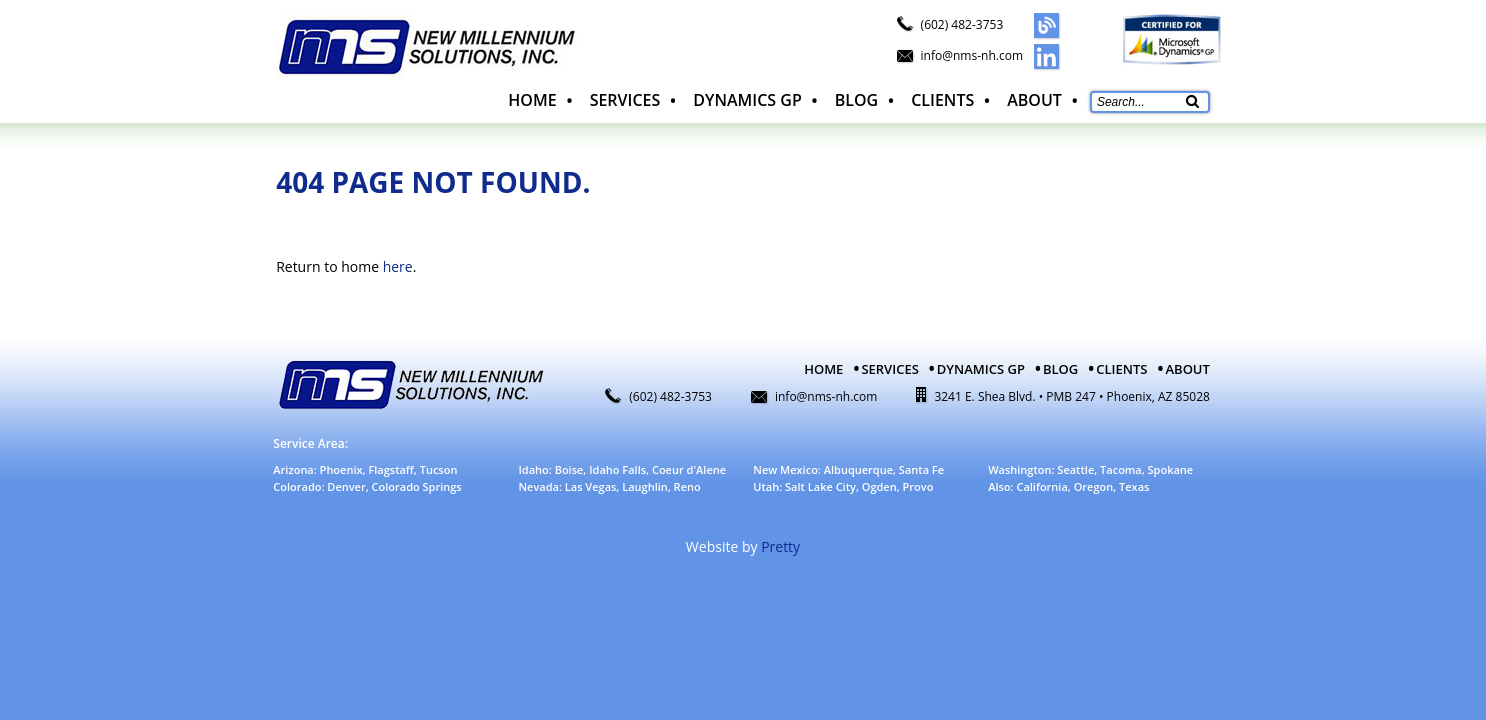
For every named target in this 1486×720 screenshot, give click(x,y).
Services (625, 100)
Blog (856, 100)
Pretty (780, 546)
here (398, 266)
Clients (942, 100)
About (1034, 100)
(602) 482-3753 (962, 24)
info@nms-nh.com (972, 55)
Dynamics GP (747, 100)
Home (532, 100)
